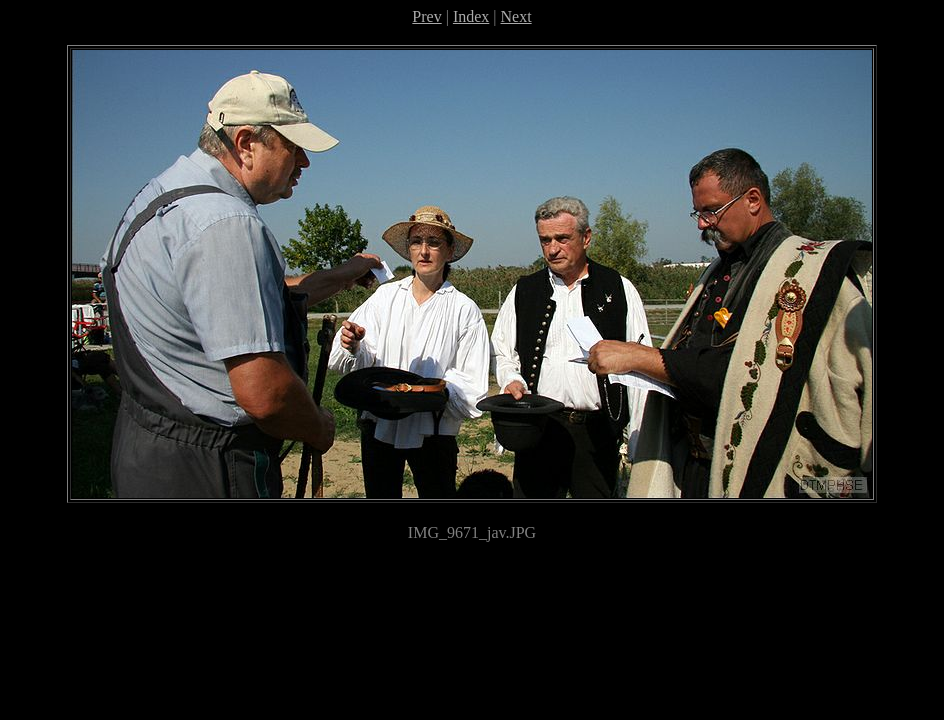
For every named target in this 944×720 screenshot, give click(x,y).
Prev (426, 16)
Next (516, 16)
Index (471, 16)
